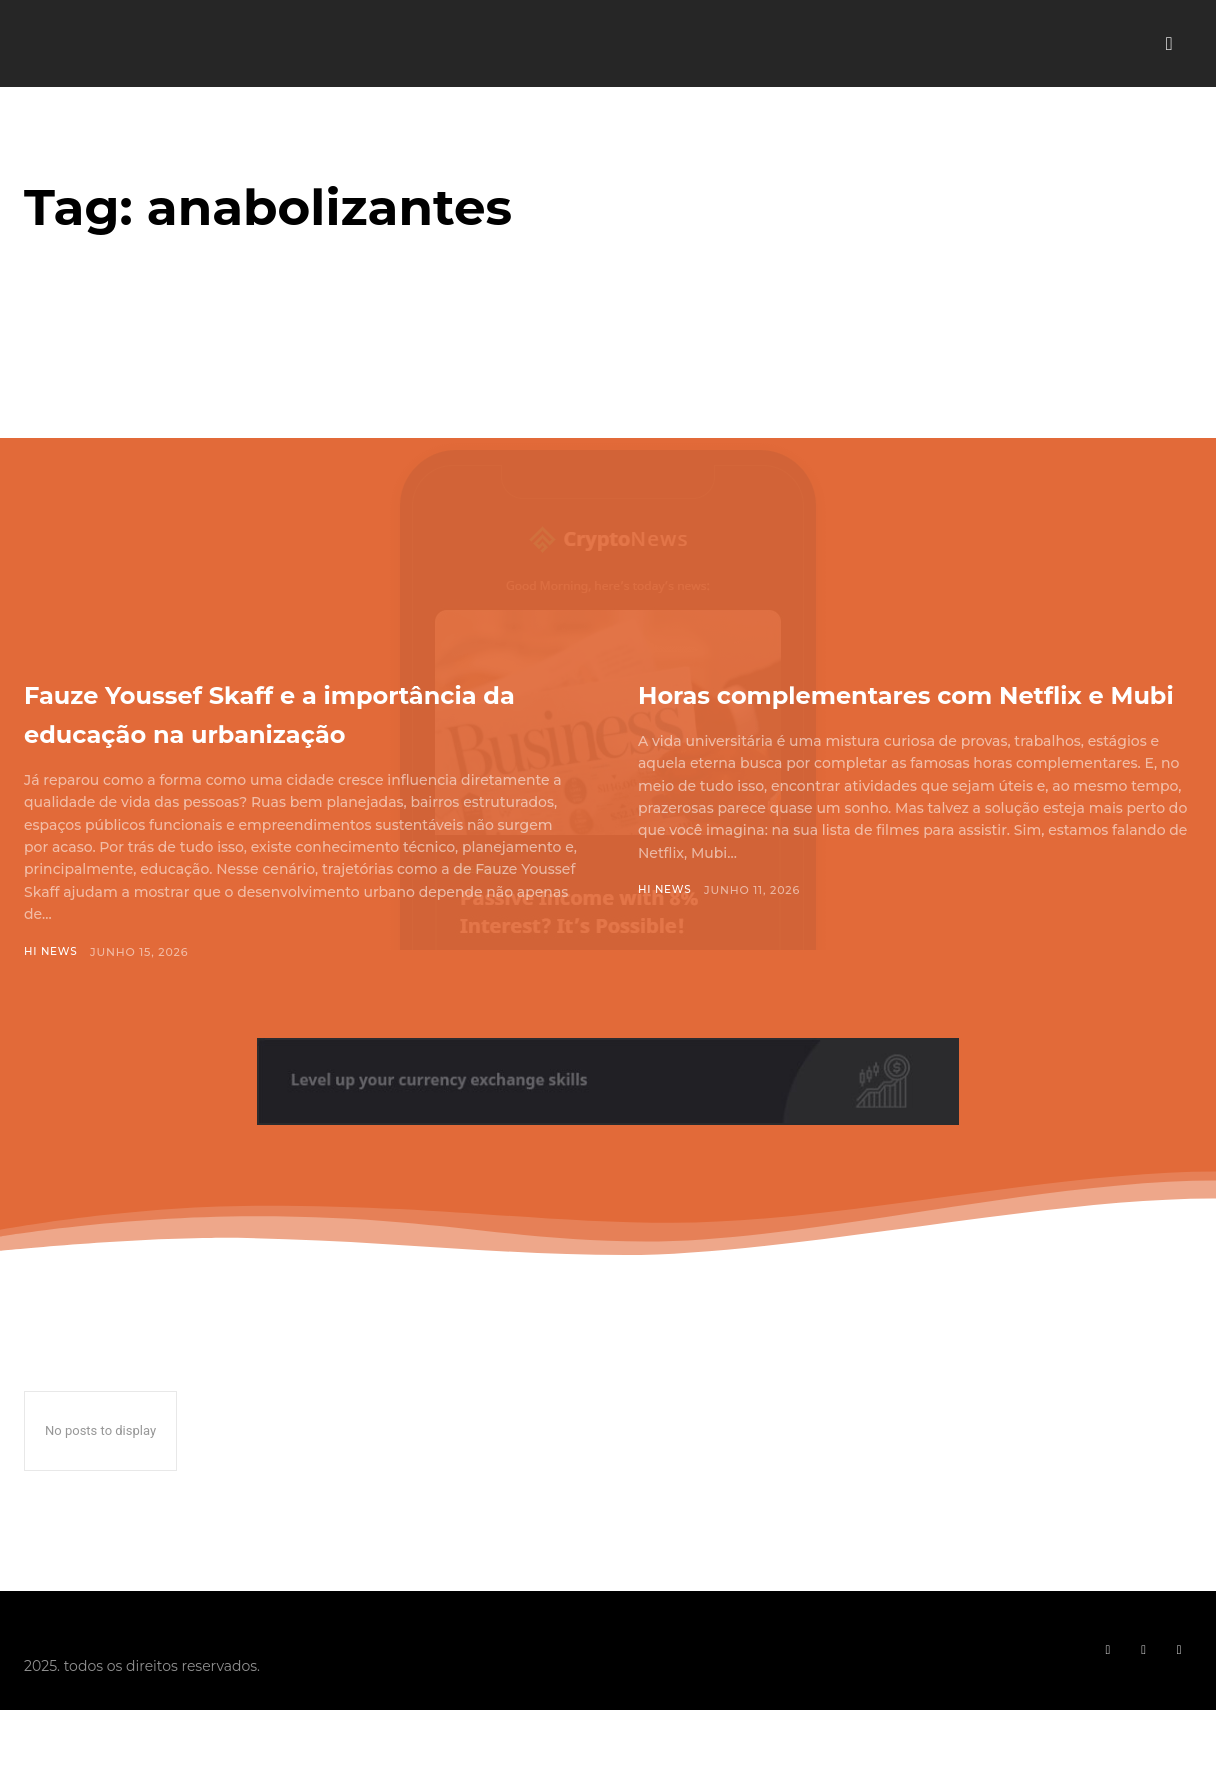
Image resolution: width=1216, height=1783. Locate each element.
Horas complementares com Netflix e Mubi (889, 711)
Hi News (52, 991)
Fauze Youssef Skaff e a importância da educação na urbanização (278, 731)
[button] (1169, 44)
